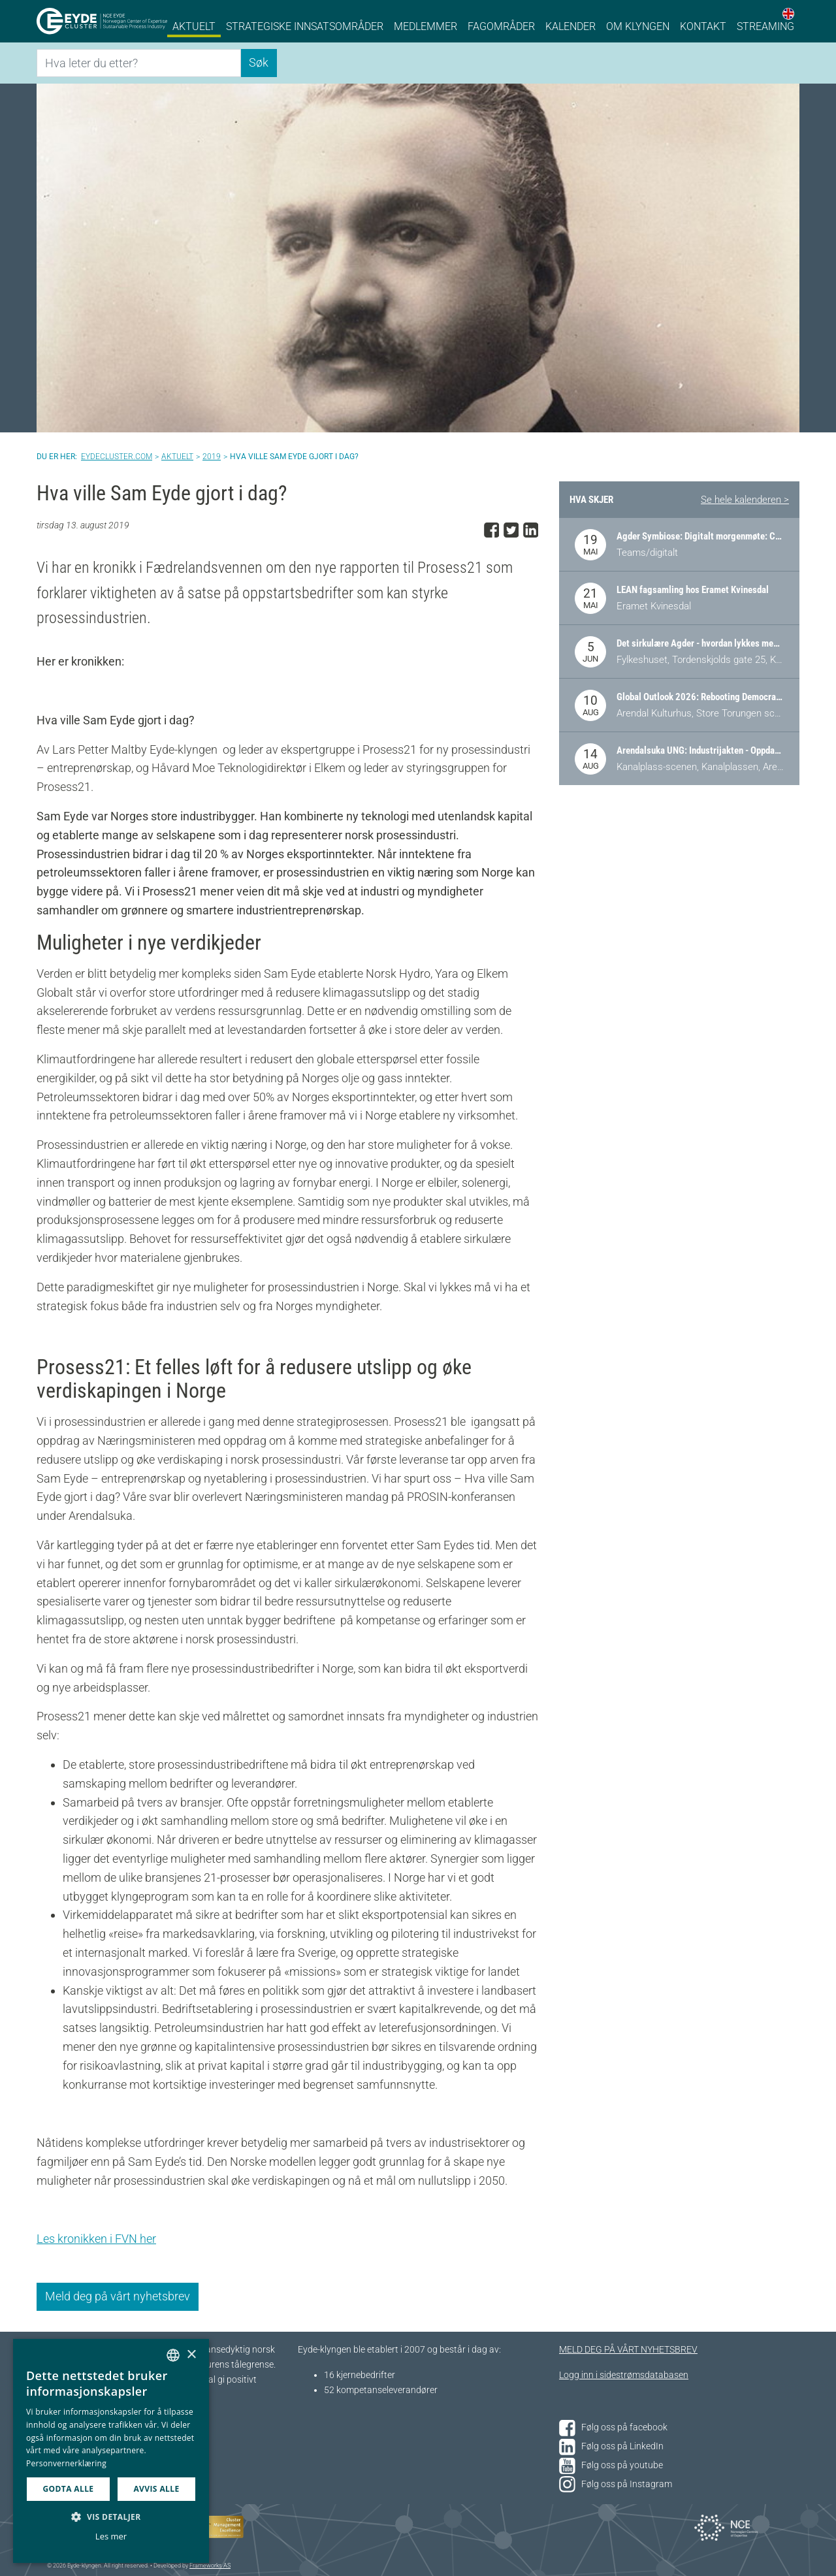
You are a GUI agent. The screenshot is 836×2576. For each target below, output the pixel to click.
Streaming (765, 26)
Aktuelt (194, 26)
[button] (111, 2516)
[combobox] (173, 2355)
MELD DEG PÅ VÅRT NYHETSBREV (628, 2349)
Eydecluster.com (116, 456)
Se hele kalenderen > (745, 500)
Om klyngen (637, 26)
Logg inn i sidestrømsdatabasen (623, 2375)
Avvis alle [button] (156, 2488)
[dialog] (111, 2451)
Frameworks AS (210, 2565)
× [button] (191, 2355)
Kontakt (703, 26)
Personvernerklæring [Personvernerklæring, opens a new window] (66, 2463)
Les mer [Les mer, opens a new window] (111, 2536)
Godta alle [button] (67, 2488)
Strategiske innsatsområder (304, 26)
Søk (258, 62)
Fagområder (501, 26)
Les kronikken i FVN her (96, 2239)
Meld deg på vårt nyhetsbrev (117, 2296)
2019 (211, 456)
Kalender (570, 26)
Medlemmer (425, 26)
